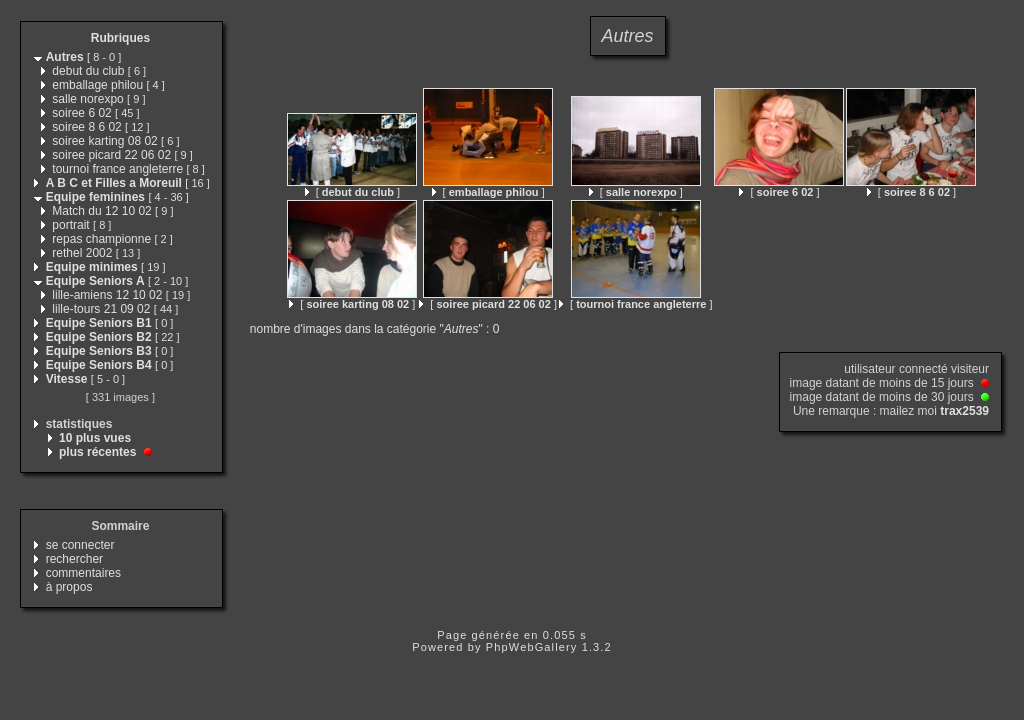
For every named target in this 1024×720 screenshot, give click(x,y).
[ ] (352, 192)
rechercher (74, 559)
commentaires (83, 573)
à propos (69, 587)
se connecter (80, 545)
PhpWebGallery (532, 647)
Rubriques (120, 38)
